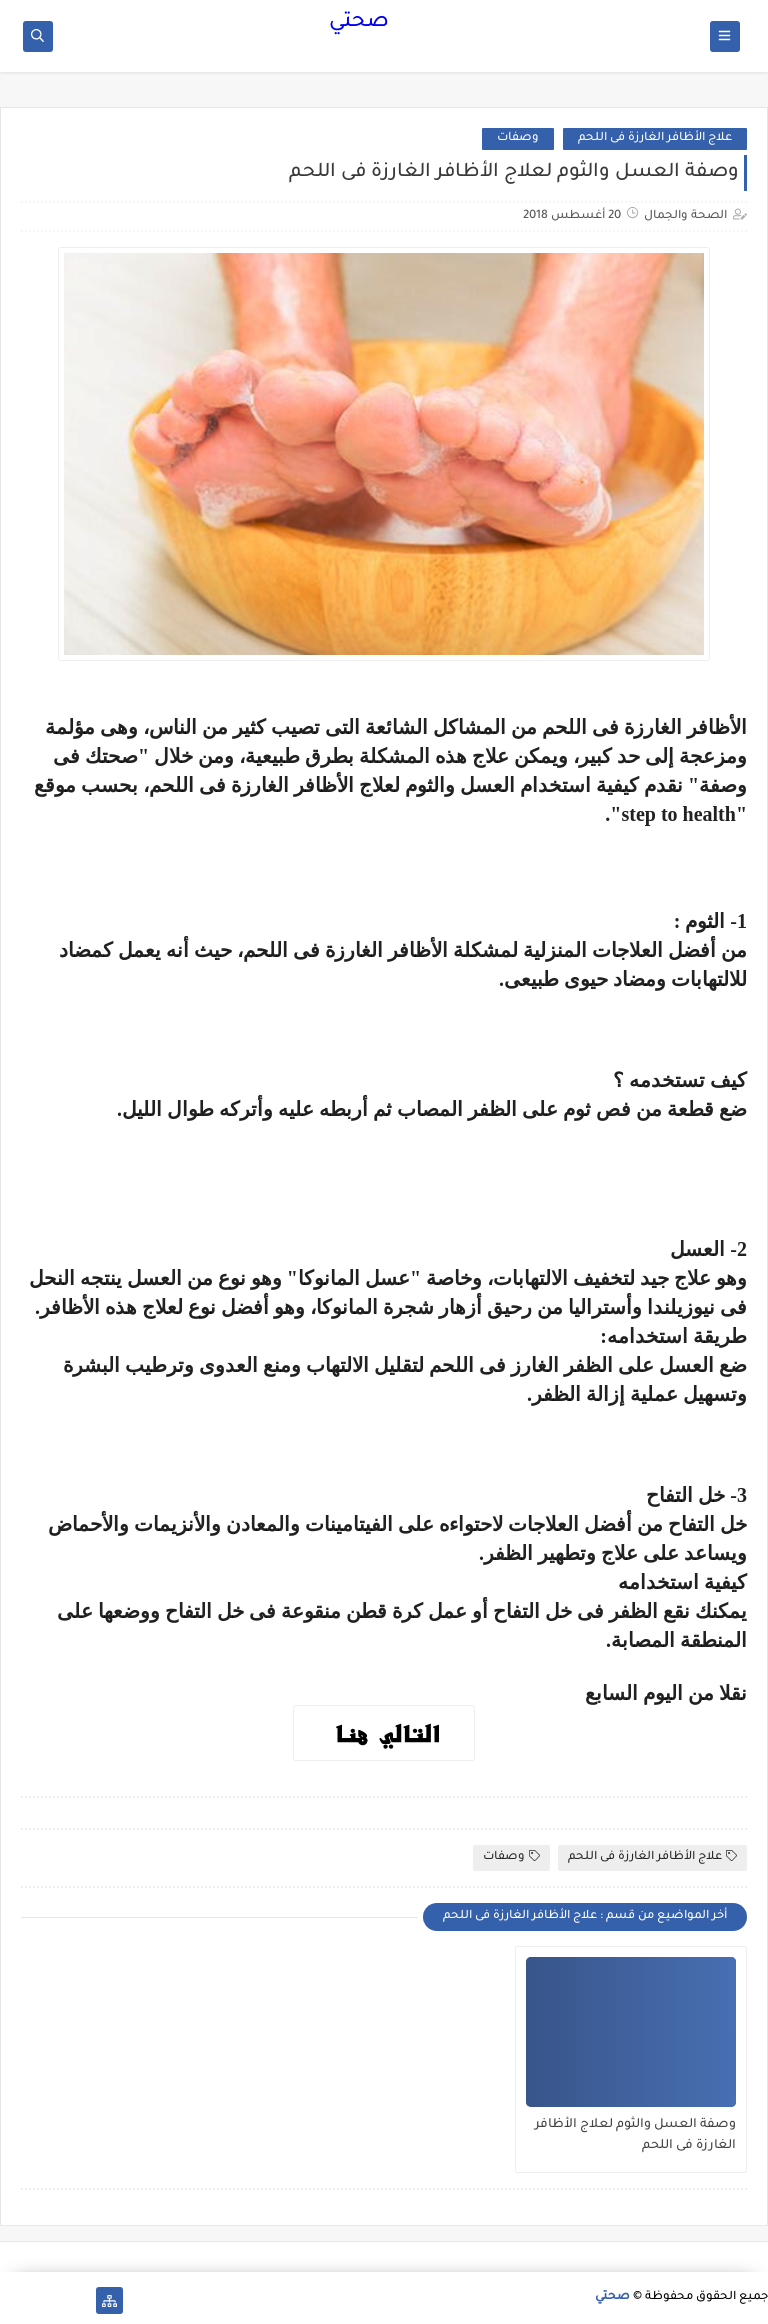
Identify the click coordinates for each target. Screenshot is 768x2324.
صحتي (359, 23)
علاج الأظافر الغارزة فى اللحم (655, 138)
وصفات (518, 138)
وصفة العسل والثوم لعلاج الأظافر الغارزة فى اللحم (635, 2135)
